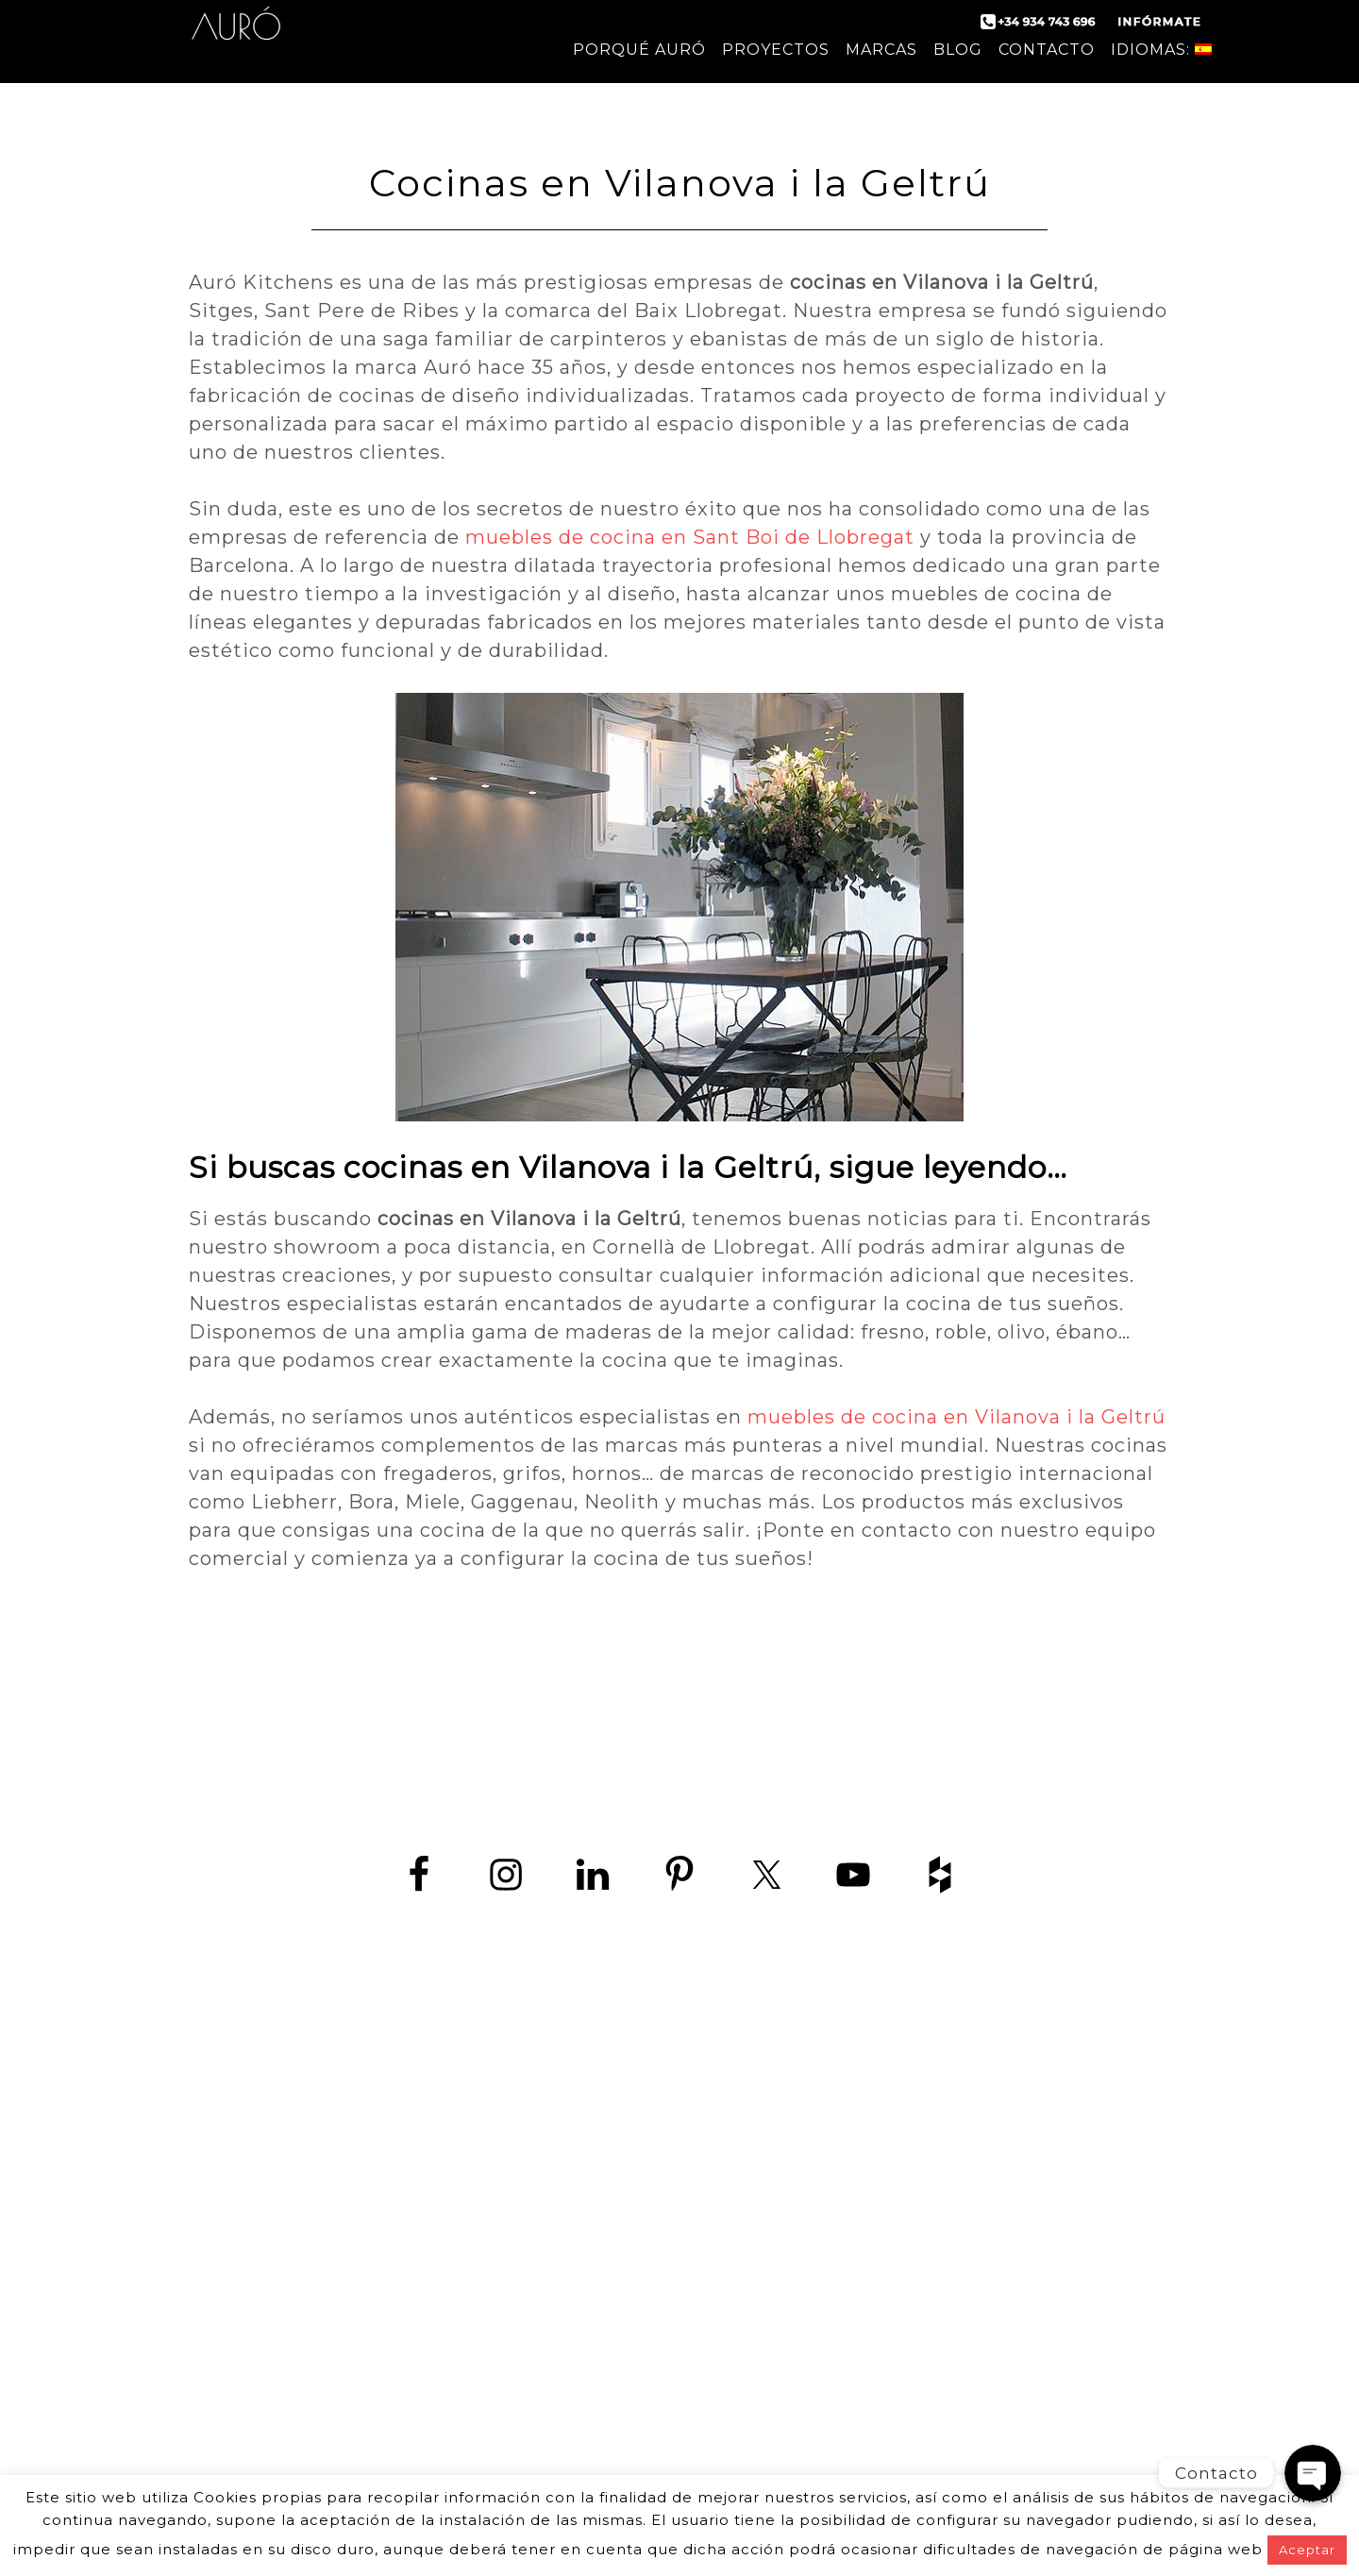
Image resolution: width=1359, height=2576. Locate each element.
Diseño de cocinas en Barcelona (949, 2155)
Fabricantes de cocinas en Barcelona (949, 2135)
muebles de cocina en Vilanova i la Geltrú (956, 1417)
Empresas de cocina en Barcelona (948, 2240)
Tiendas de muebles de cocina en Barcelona (948, 2198)
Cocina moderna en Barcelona (949, 2113)
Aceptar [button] (1307, 2549)
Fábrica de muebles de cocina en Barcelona (949, 2177)
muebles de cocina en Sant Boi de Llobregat (689, 537)
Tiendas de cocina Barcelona (948, 2453)
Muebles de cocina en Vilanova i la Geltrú (948, 2410)
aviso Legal (584, 2196)
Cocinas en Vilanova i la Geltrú (948, 2368)
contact (224, 2196)
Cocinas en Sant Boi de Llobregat (948, 2347)
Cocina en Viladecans (949, 2305)
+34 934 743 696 (427, 2104)
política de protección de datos (398, 2196)
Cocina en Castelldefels (948, 2262)
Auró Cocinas (236, 38)
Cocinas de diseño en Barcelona (948, 2092)
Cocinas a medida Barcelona (949, 2432)
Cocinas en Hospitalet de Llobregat (949, 2325)
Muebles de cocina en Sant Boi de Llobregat (949, 2390)
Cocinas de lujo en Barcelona (948, 2220)
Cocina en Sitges (948, 2283)
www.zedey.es (410, 2146)
